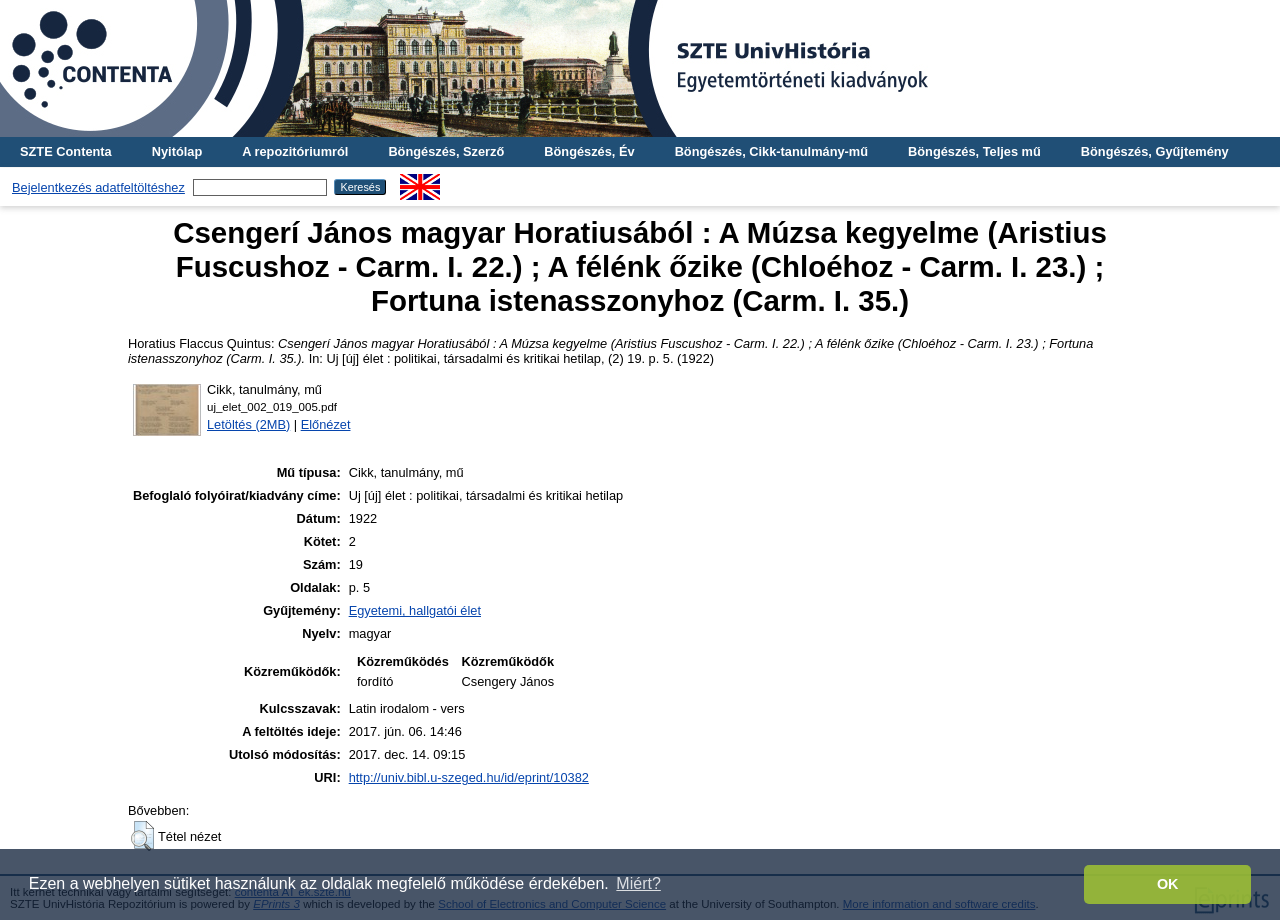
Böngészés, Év (589, 151)
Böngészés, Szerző (446, 151)
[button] (142, 836)
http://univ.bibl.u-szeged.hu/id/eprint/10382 (469, 777)
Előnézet (326, 424)
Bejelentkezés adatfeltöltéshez (98, 187)
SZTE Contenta (66, 151)
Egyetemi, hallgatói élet (415, 610)
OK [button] (1168, 884)
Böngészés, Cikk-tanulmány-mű (771, 151)
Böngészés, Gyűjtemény (1155, 151)
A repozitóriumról (295, 151)
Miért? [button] (638, 883)
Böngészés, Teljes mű (974, 151)
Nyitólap (177, 151)
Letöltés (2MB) (248, 424)
